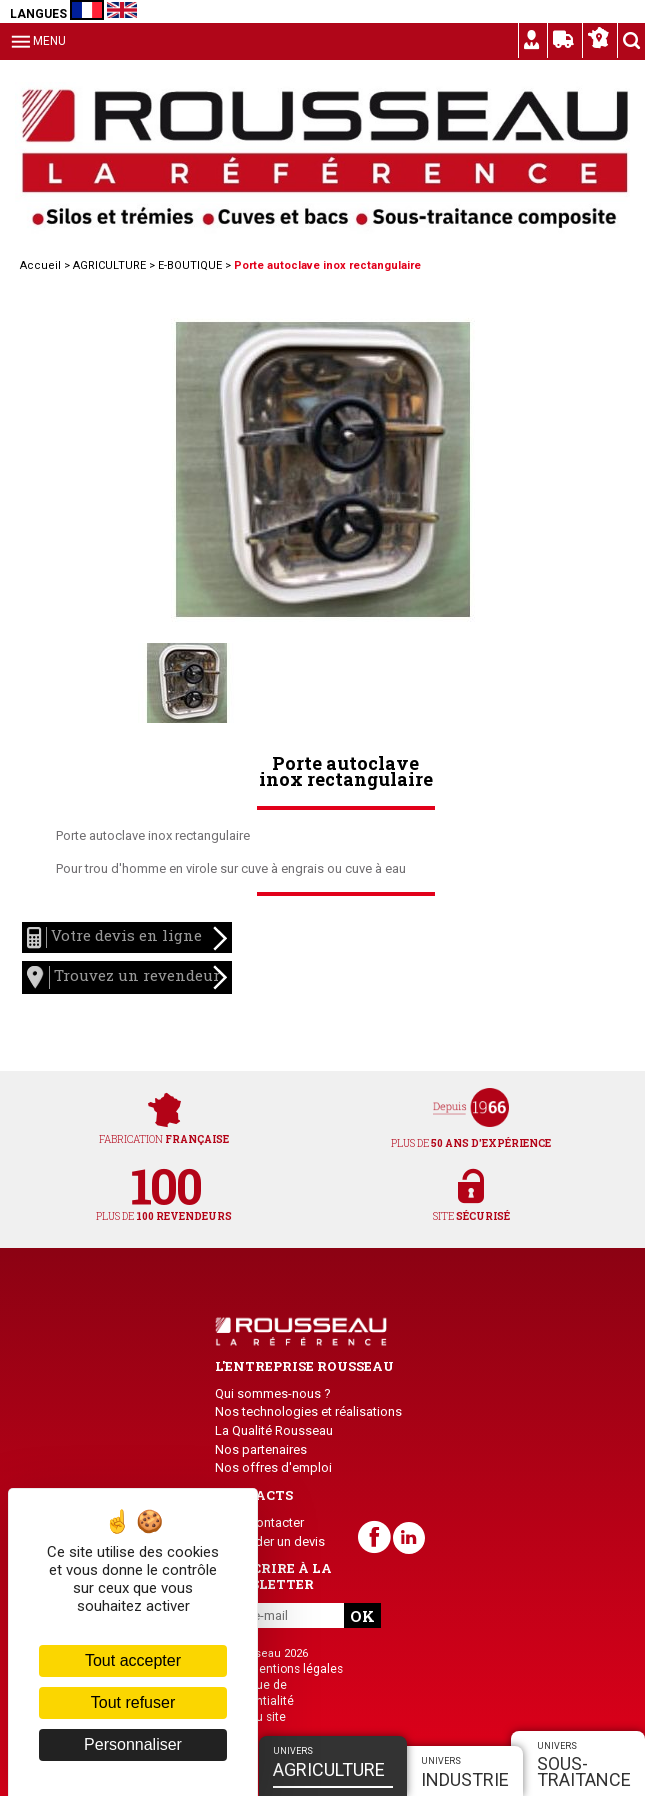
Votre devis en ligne (127, 939)
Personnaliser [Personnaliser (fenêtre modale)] (133, 1744)
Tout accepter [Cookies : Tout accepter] (133, 1660)
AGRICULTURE (109, 265)
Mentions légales (296, 1669)
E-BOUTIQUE (190, 265)
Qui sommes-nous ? (273, 1393)
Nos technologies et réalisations (308, 1411)
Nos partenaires (261, 1449)
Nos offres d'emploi (273, 1467)
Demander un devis (270, 1541)
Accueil (40, 265)
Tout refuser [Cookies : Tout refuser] (133, 1702)
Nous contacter (259, 1522)
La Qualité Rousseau (274, 1430)
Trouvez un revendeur (127, 977)
